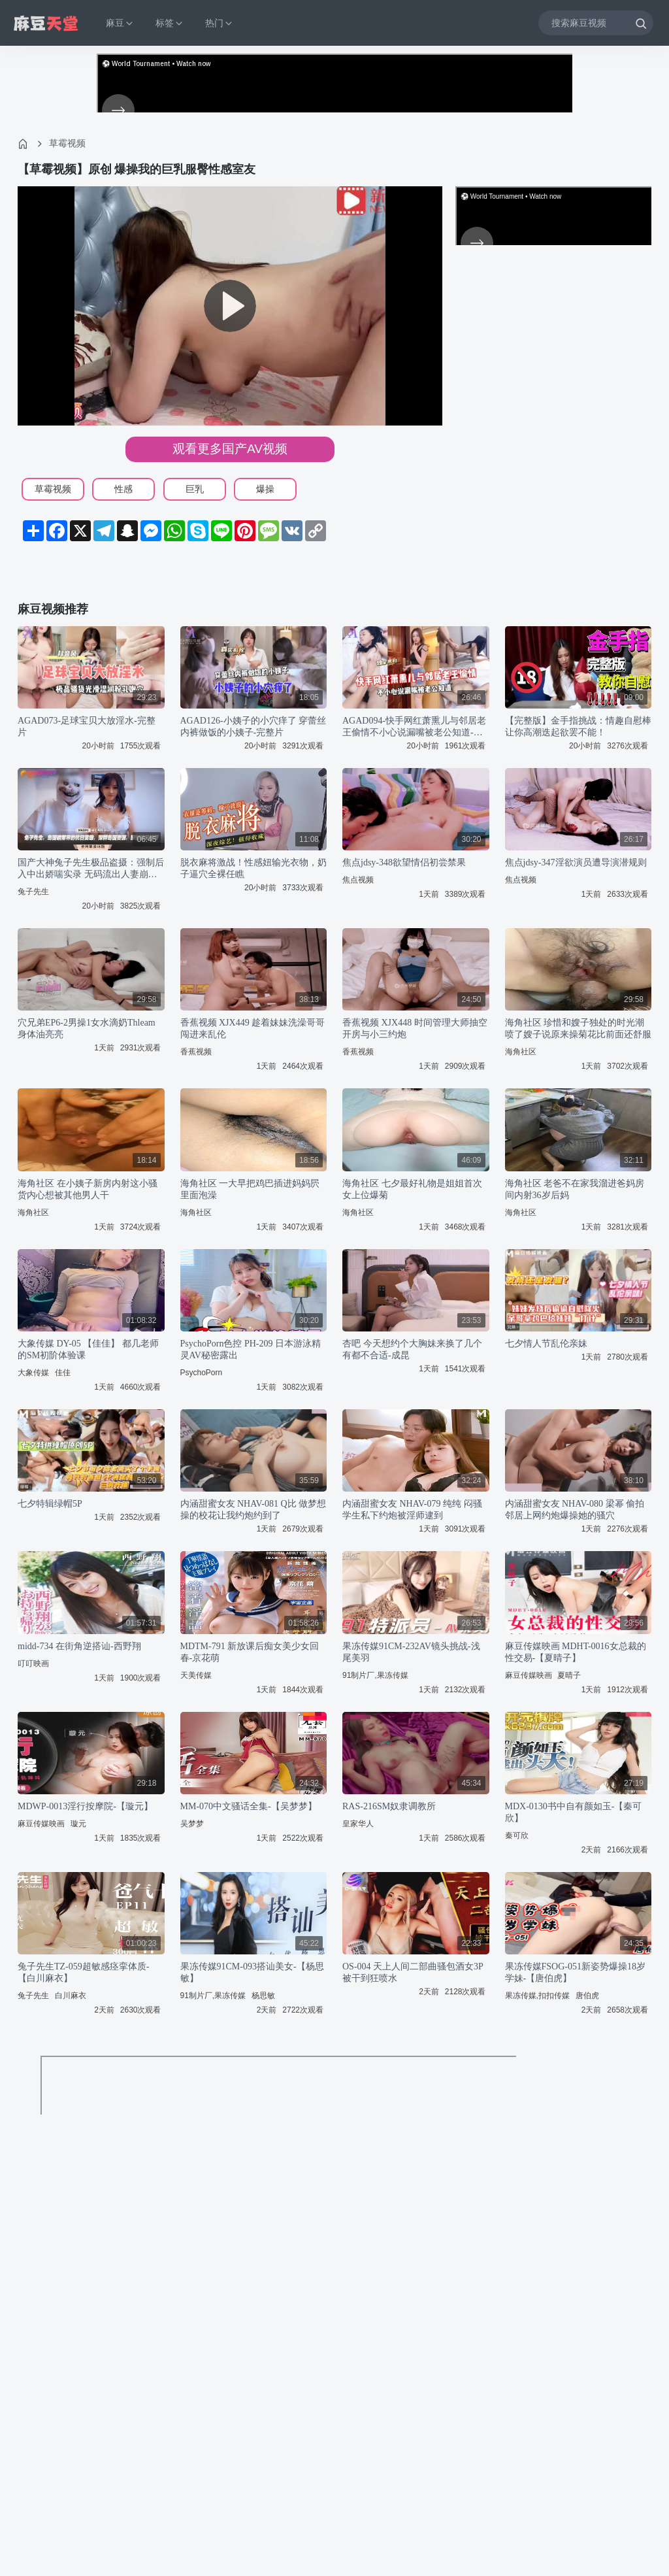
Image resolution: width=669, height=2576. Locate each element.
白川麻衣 (70, 1995)
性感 (123, 489)
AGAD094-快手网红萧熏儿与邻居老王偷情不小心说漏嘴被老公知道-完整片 (414, 727)
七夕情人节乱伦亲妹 (546, 1343)
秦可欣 (517, 1835)
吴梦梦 (192, 1823)
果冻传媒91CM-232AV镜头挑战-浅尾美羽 (411, 1652)
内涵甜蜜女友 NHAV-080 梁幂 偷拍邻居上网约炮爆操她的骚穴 (575, 1509)
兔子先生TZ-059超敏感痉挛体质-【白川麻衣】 (83, 1972)
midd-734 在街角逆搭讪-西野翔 (79, 1646)
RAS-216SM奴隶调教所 (389, 1806)
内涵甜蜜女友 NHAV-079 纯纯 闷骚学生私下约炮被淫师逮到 (412, 1509)
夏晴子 (569, 1675)
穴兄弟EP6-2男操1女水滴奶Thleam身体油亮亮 (86, 1028)
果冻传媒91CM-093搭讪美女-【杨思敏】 (252, 1972)
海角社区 (520, 1051)
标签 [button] (169, 23)
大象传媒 (33, 1372)
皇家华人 (358, 1823)
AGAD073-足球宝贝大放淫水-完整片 (86, 726)
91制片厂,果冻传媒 (375, 1675)
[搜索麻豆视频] (595, 22)
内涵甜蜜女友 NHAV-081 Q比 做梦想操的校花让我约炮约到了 (253, 1509)
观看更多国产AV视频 (229, 449)
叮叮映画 (33, 1663)
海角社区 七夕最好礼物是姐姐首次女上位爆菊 (412, 1189)
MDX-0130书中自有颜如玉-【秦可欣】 (573, 1812)
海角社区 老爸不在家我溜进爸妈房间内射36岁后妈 (575, 1189)
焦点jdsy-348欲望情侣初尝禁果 (404, 862)
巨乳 (195, 489)
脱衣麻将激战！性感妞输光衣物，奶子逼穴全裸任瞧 (253, 868)
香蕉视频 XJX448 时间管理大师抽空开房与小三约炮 (414, 1028)
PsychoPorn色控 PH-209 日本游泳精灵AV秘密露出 (250, 1349)
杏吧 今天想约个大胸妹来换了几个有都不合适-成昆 (412, 1349)
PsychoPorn (201, 1372)
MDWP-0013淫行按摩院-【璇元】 (85, 1806)
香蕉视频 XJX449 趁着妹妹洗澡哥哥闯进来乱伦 (252, 1028)
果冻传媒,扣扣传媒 (537, 1995)
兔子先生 (33, 891)
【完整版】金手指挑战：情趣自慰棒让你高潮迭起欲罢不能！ (578, 726)
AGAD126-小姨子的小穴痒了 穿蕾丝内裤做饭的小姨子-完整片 (253, 726)
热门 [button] (219, 23)
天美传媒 (196, 1675)
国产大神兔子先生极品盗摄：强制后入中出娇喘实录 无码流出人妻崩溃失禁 (91, 869)
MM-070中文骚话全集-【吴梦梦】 (248, 1806)
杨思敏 (263, 1995)
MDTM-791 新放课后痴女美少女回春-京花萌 (249, 1652)
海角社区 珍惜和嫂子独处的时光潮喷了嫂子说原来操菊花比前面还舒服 (578, 1028)
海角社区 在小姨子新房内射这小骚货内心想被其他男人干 (87, 1189)
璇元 (78, 1823)
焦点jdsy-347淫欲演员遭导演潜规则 (576, 862)
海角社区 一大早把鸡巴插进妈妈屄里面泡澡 (250, 1189)
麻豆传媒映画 (528, 1675)
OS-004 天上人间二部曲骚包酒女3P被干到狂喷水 (412, 1972)
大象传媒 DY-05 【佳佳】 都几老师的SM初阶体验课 (88, 1349)
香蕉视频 (196, 1051)
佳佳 (63, 1372)
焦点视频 (358, 879)
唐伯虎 (587, 1995)
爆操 (265, 489)
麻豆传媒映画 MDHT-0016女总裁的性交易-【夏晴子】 (575, 1652)
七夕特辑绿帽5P (50, 1504)
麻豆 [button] (120, 23)
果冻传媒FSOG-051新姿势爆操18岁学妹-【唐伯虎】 (575, 1972)
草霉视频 (67, 143)
